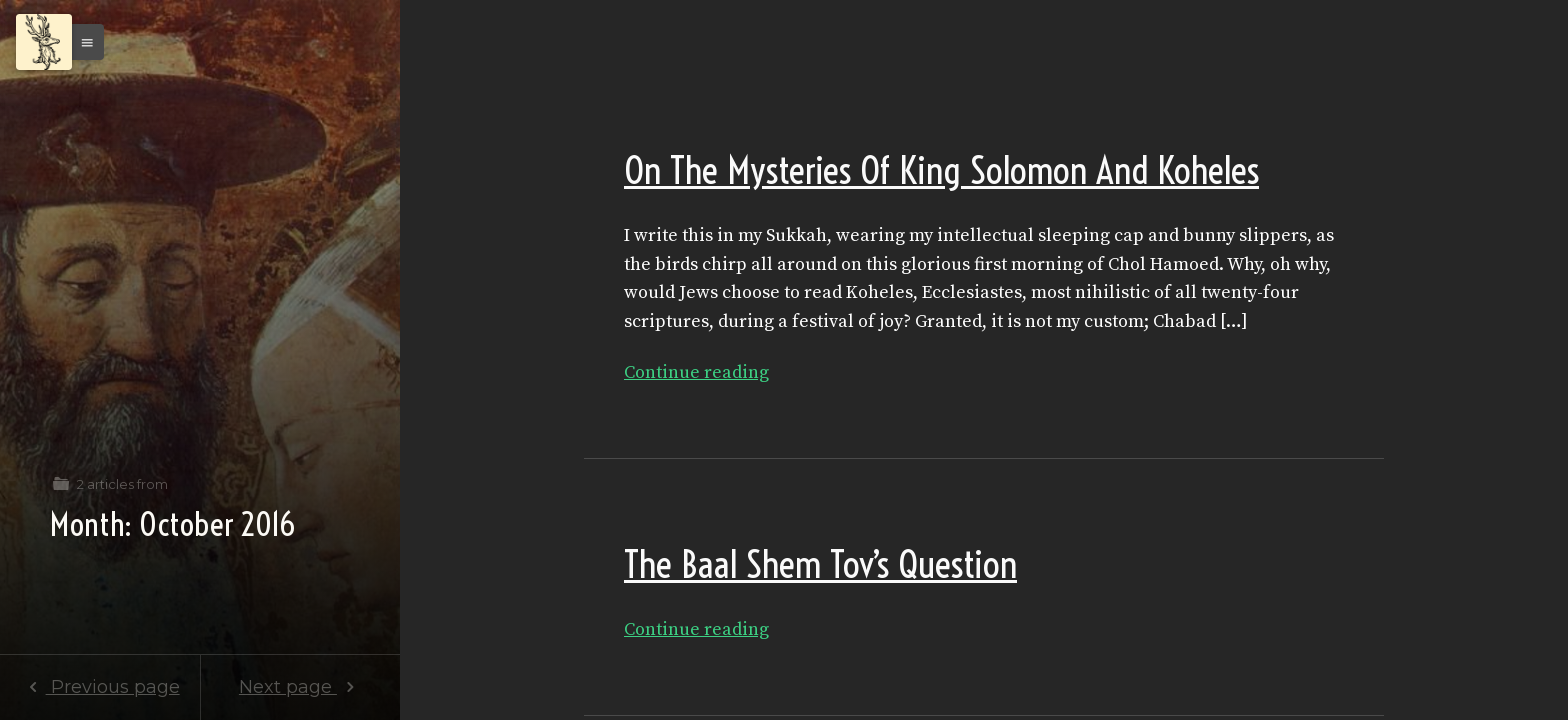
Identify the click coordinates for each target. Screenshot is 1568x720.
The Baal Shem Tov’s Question (820, 564)
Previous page (99, 687)
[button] (82, 42)
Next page (300, 687)
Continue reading (696, 372)
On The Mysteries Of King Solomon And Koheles (941, 170)
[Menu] (44, 42)
